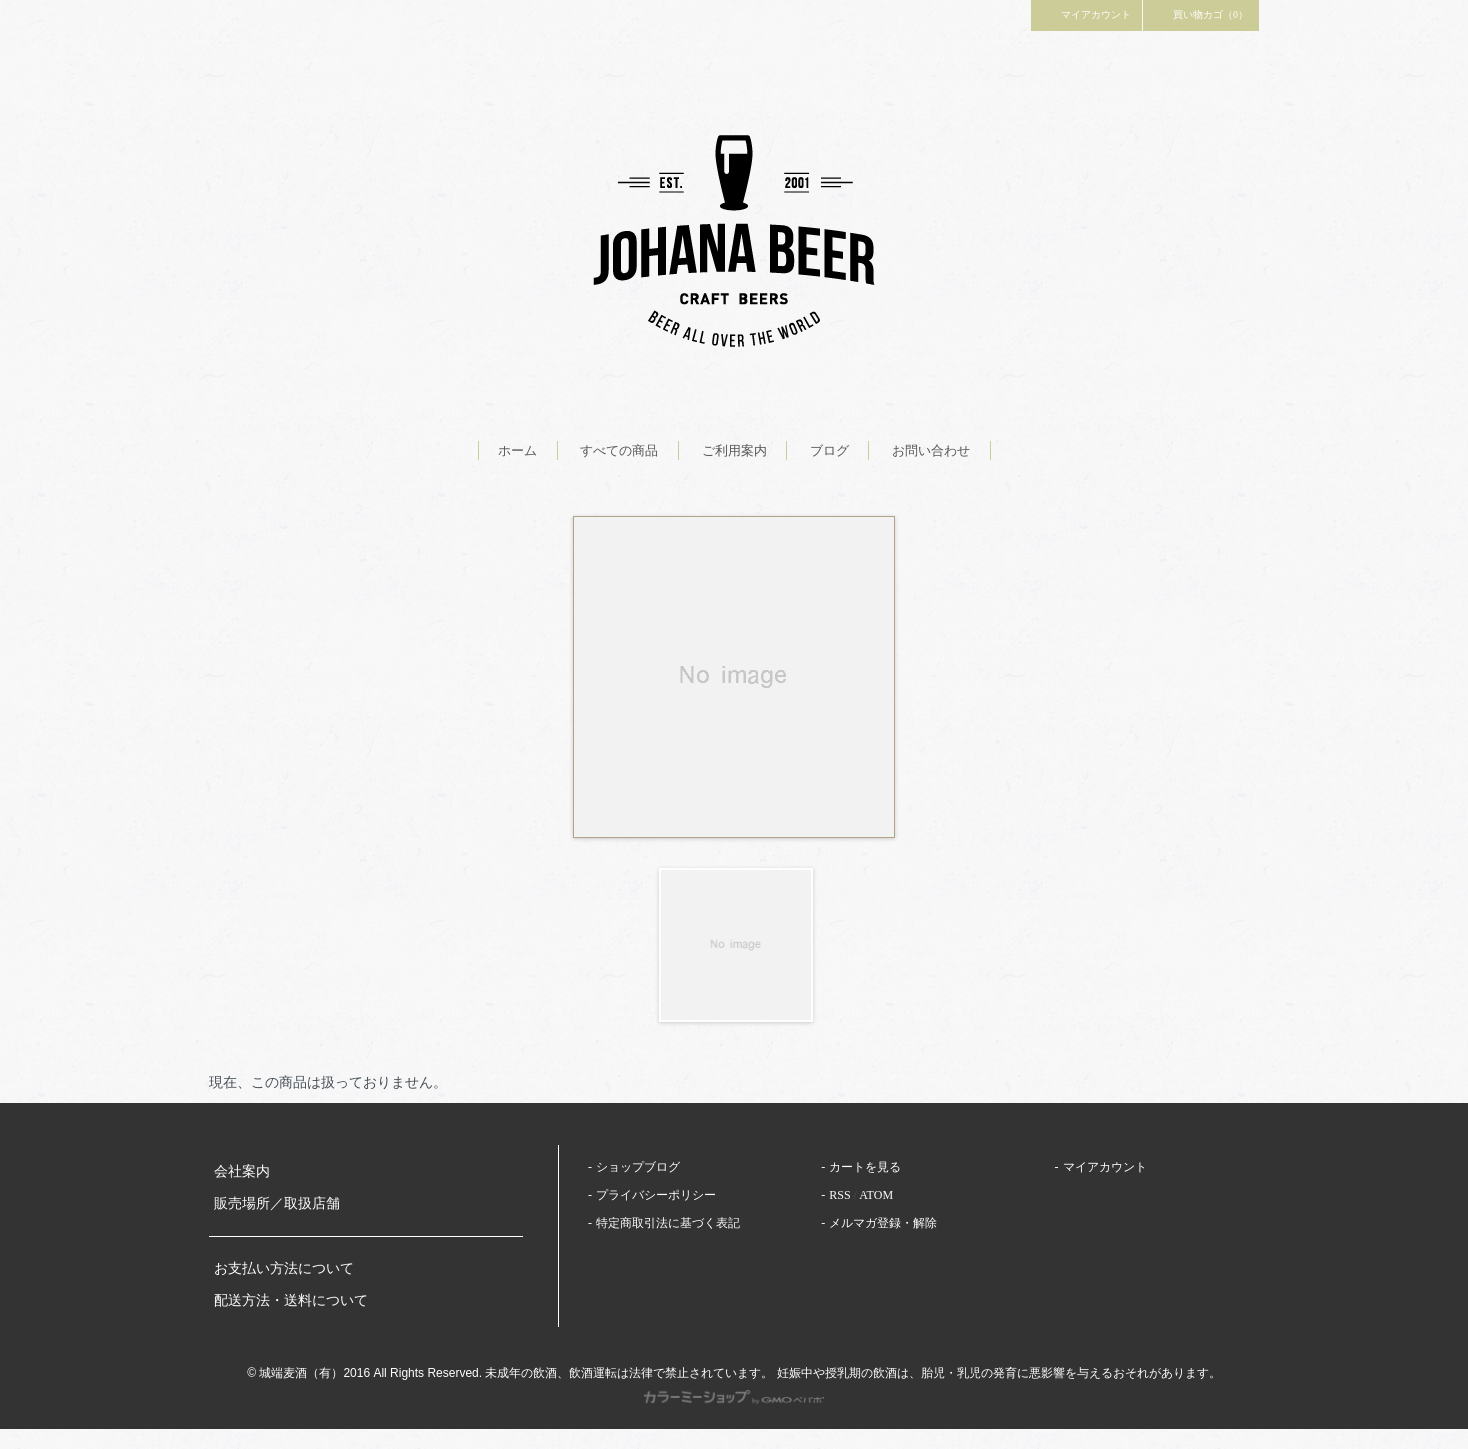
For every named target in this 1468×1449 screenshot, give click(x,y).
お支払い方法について (284, 1268)
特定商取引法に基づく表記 (668, 1223)
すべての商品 (619, 450)
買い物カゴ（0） (1201, 14)
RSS (839, 1195)
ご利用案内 (734, 450)
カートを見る (865, 1167)
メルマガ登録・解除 (883, 1223)
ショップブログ (638, 1167)
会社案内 (242, 1171)
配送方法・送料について (291, 1300)
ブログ (829, 450)
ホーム (517, 450)
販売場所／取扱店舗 (277, 1203)
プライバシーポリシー (656, 1195)
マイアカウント (1086, 14)
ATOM (876, 1195)
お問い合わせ (931, 450)
